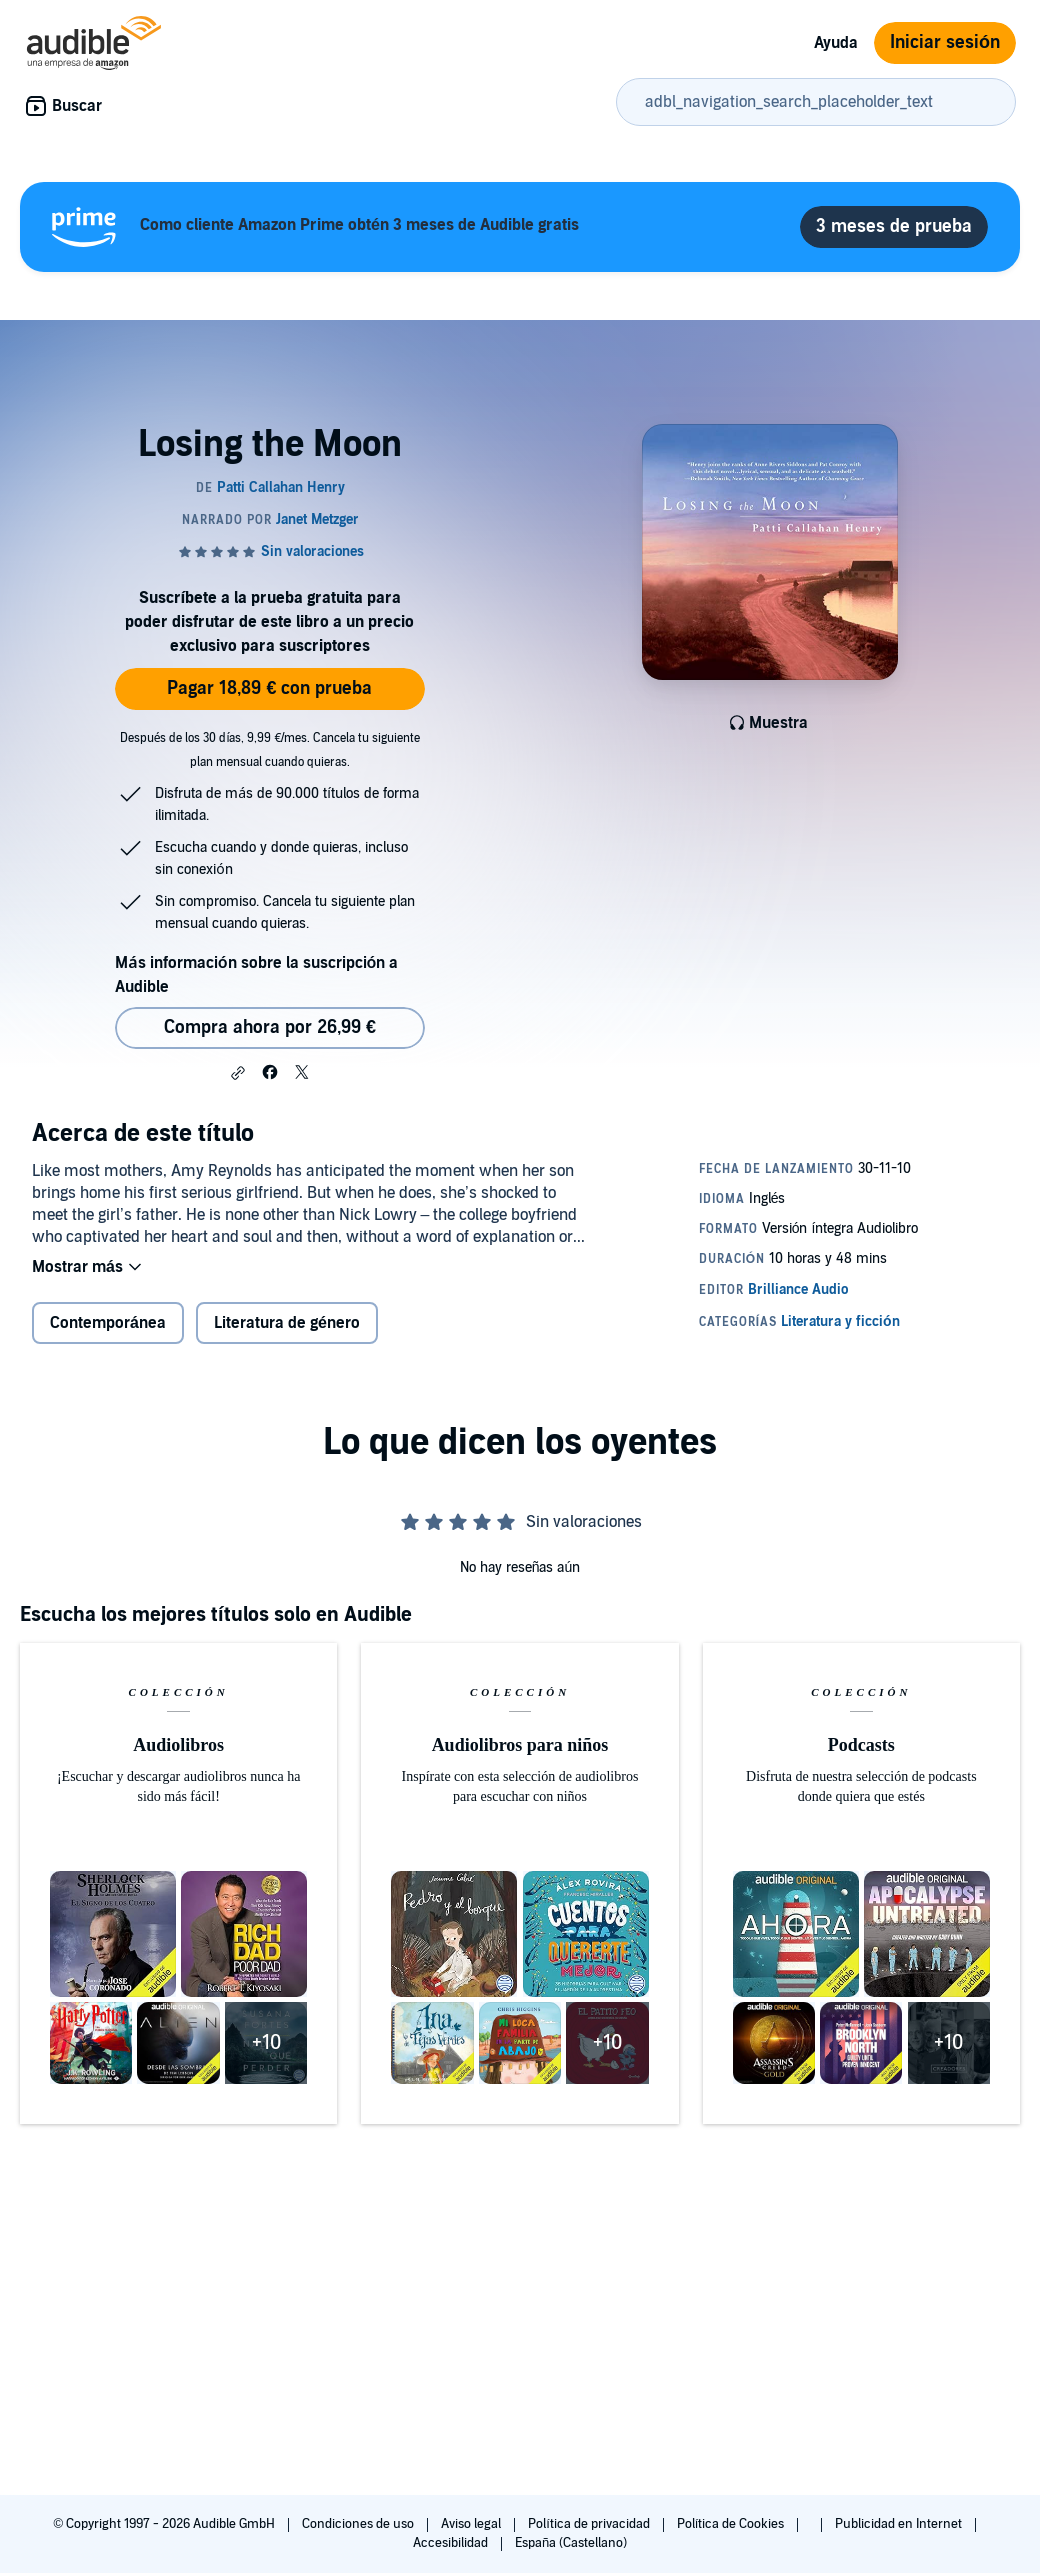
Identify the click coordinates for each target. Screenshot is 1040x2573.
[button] (238, 1073)
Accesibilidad (452, 2543)
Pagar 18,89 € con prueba (269, 688)
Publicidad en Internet (900, 2524)
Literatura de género (287, 1323)
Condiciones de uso (359, 2524)
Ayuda (836, 43)
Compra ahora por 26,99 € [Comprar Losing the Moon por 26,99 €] (270, 1027)
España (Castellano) (571, 2543)
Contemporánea (108, 1323)
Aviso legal (472, 2524)
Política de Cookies (732, 2524)
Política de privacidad (590, 2524)
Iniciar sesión (945, 42)
